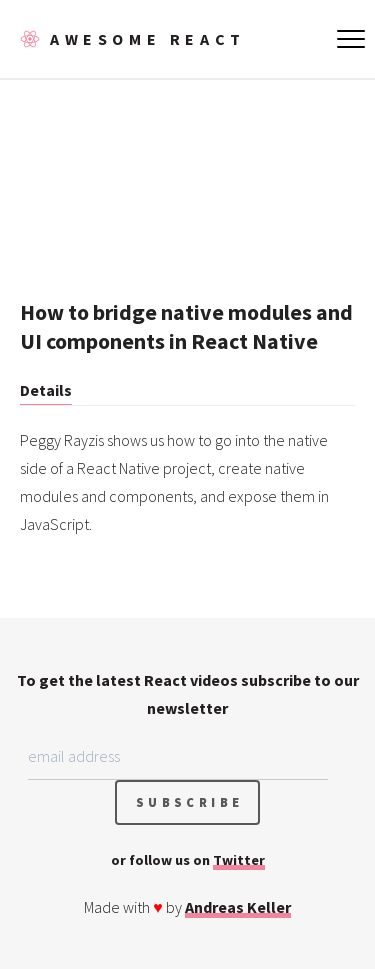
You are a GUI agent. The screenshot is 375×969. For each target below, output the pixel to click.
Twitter (239, 860)
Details (46, 390)
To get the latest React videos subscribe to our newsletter (188, 694)
